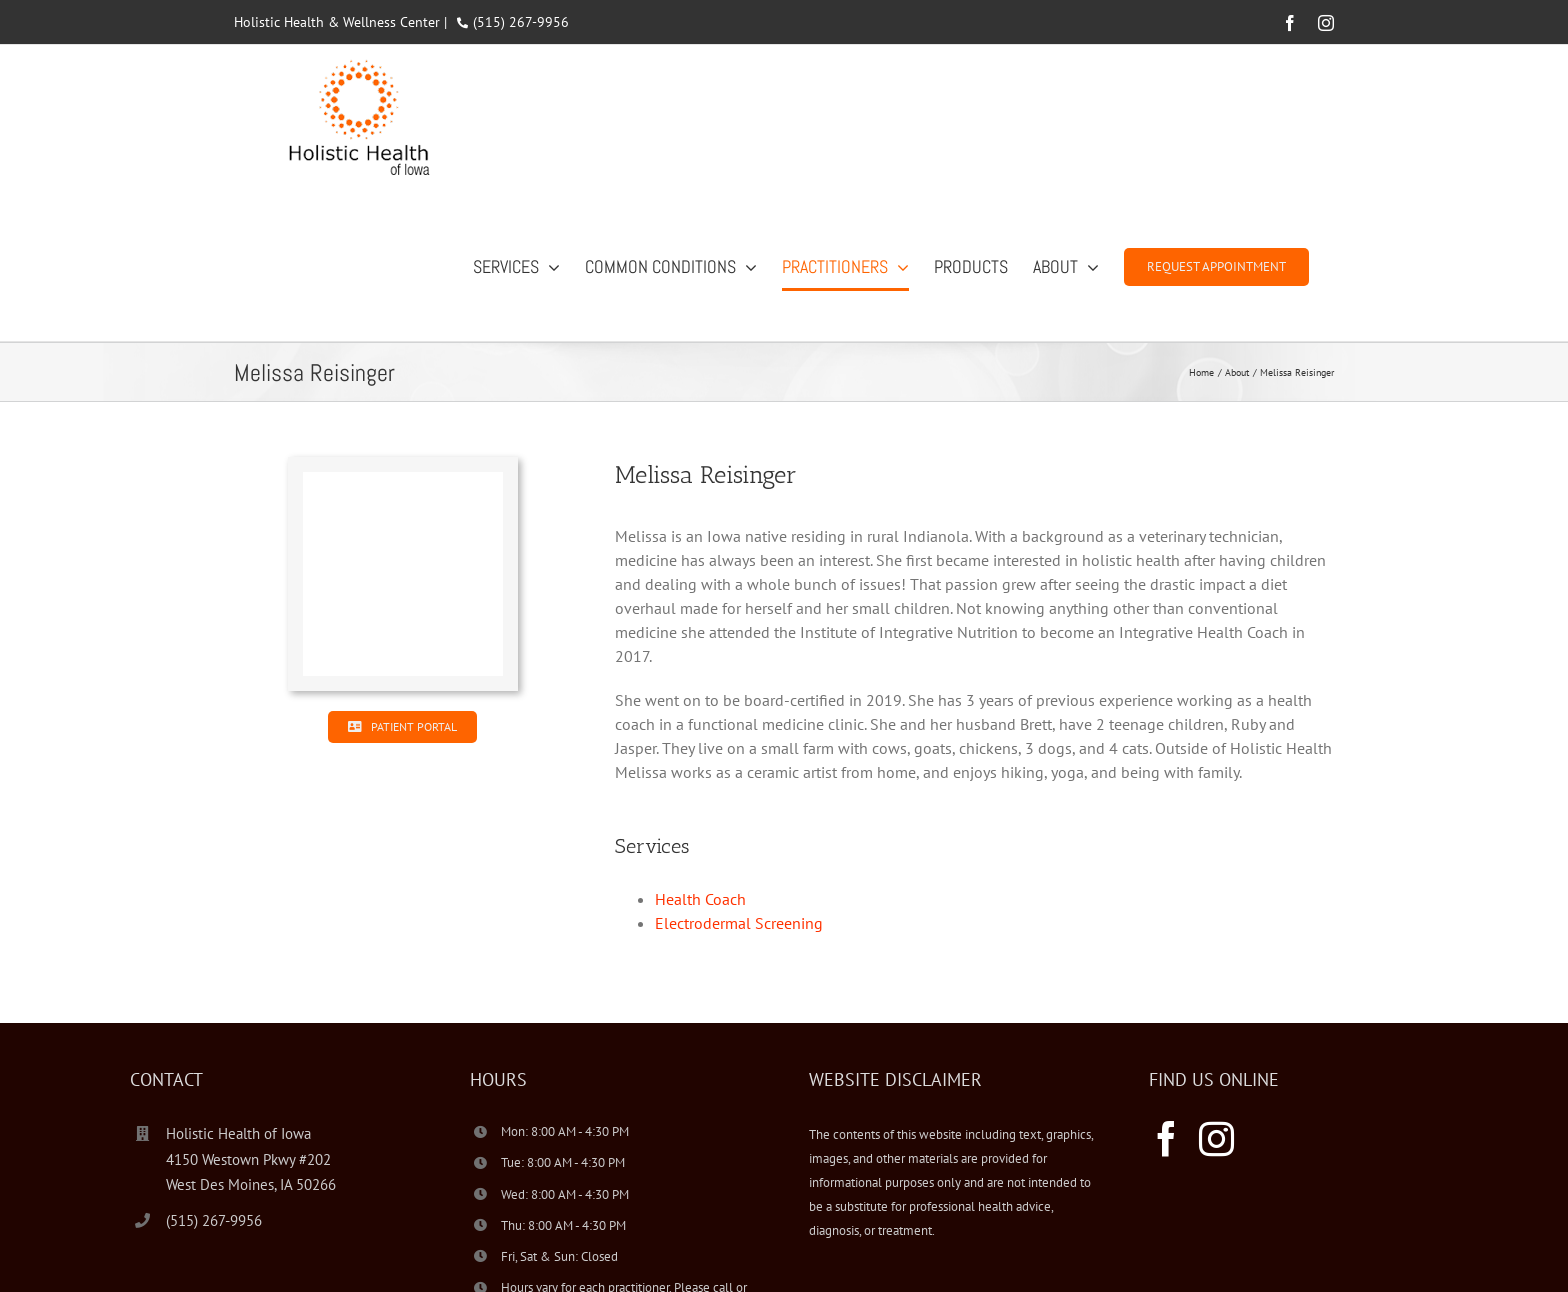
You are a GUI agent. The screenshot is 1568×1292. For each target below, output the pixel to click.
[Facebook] (1166, 1138)
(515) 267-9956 (521, 22)
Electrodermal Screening (739, 923)
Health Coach (700, 899)
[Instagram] (1216, 1138)
